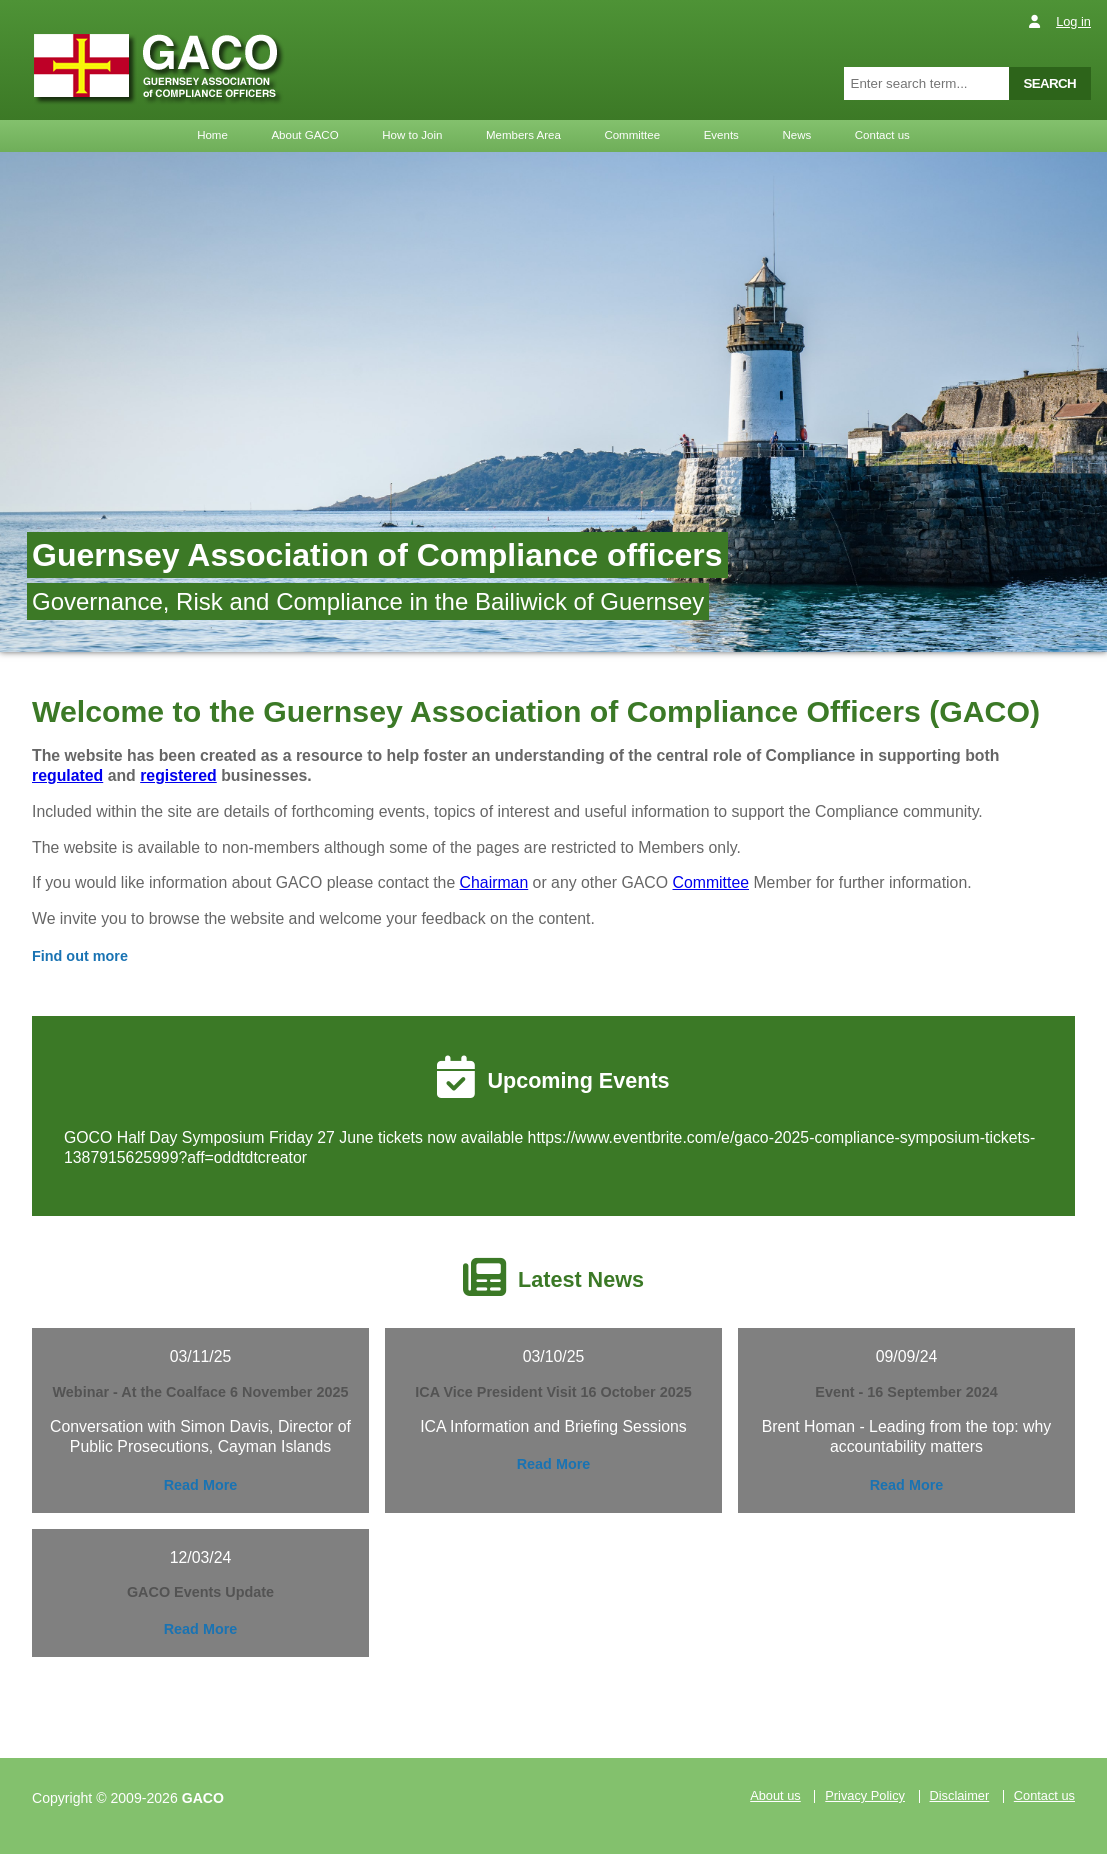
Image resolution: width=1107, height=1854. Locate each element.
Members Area (523, 135)
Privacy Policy (865, 1796)
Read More (201, 1485)
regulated (67, 775)
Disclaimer (960, 1796)
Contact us (882, 135)
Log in (1073, 21)
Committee (632, 135)
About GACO (304, 135)
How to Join (412, 135)
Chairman (494, 882)
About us (775, 1796)
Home (212, 135)
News (796, 135)
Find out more (80, 956)
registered (178, 775)
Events (721, 135)
